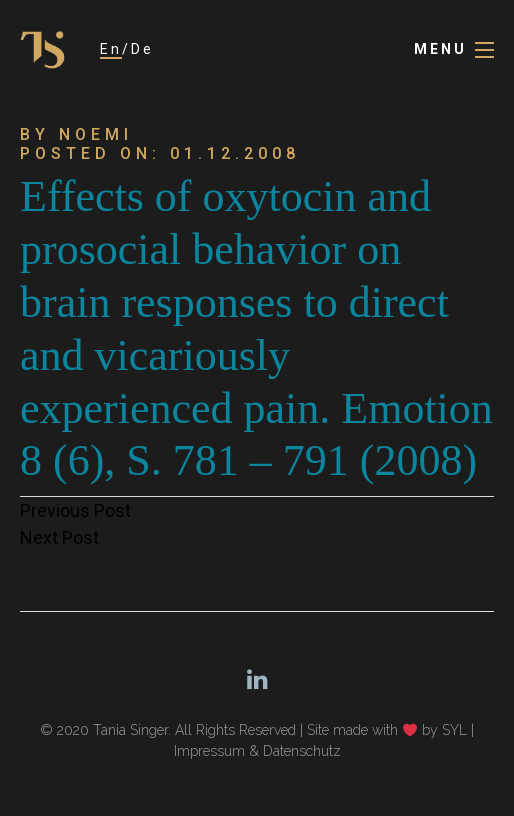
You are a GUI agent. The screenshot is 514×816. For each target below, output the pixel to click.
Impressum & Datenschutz (257, 751)
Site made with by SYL (387, 730)
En (111, 49)
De (142, 49)
